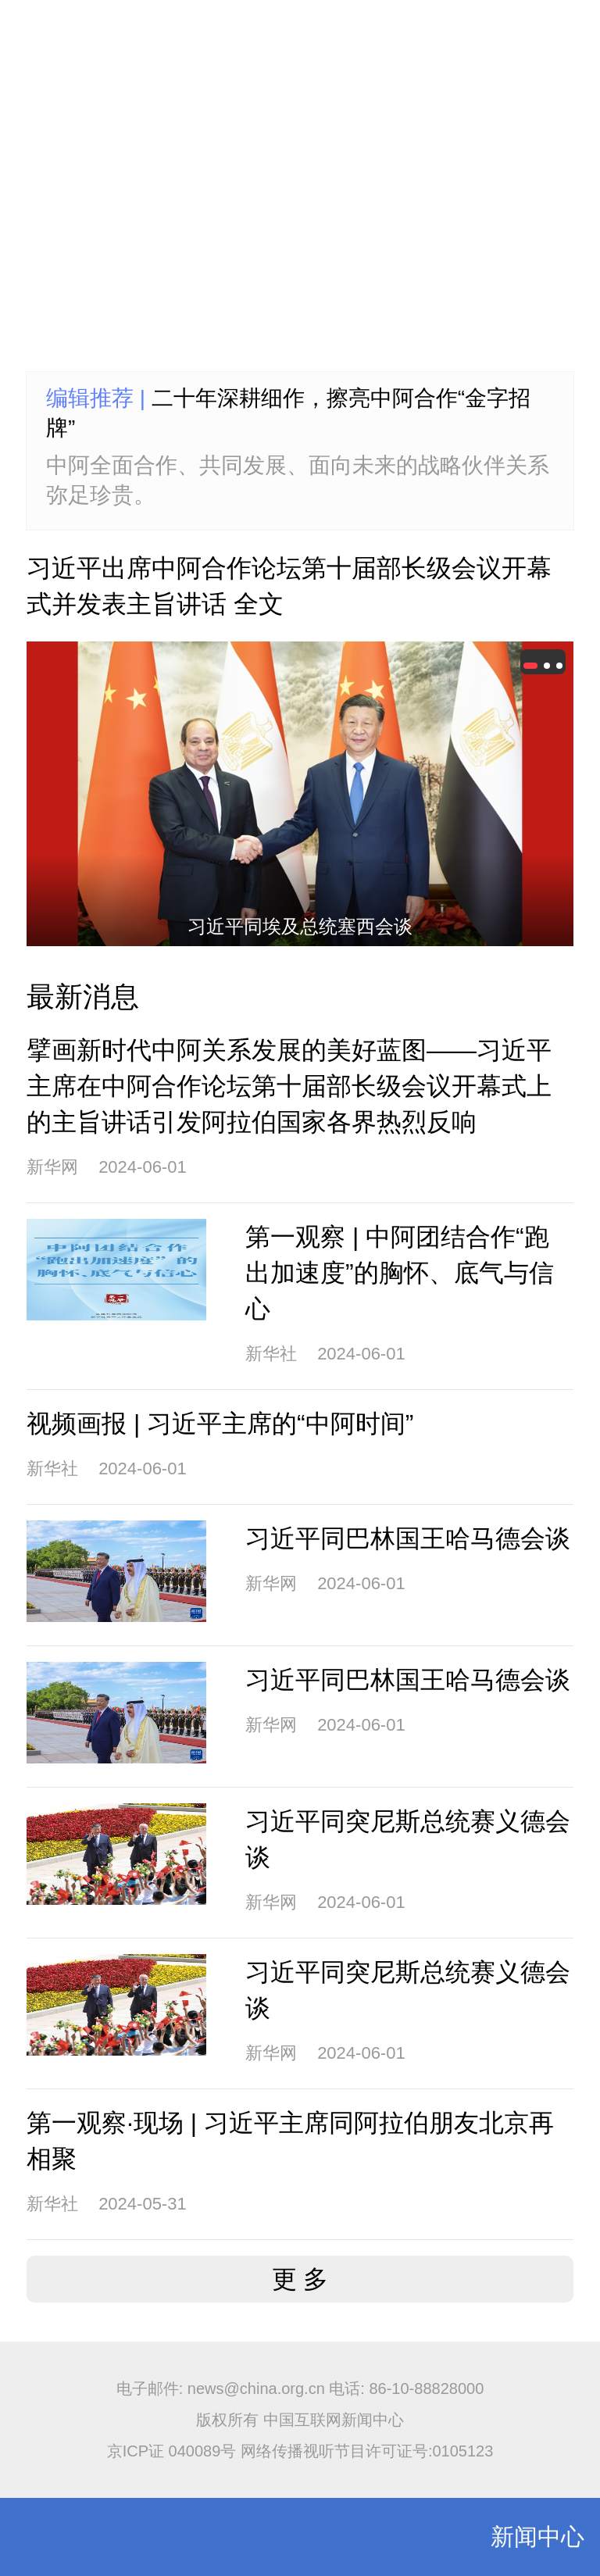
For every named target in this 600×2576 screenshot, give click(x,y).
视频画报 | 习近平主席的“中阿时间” (220, 1423)
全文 (259, 604)
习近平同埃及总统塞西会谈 (300, 926)
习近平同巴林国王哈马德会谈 (407, 1538)
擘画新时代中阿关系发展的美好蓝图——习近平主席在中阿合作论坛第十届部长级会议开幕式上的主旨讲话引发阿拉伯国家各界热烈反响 (289, 1086)
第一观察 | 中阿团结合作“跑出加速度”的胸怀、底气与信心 (399, 1273)
